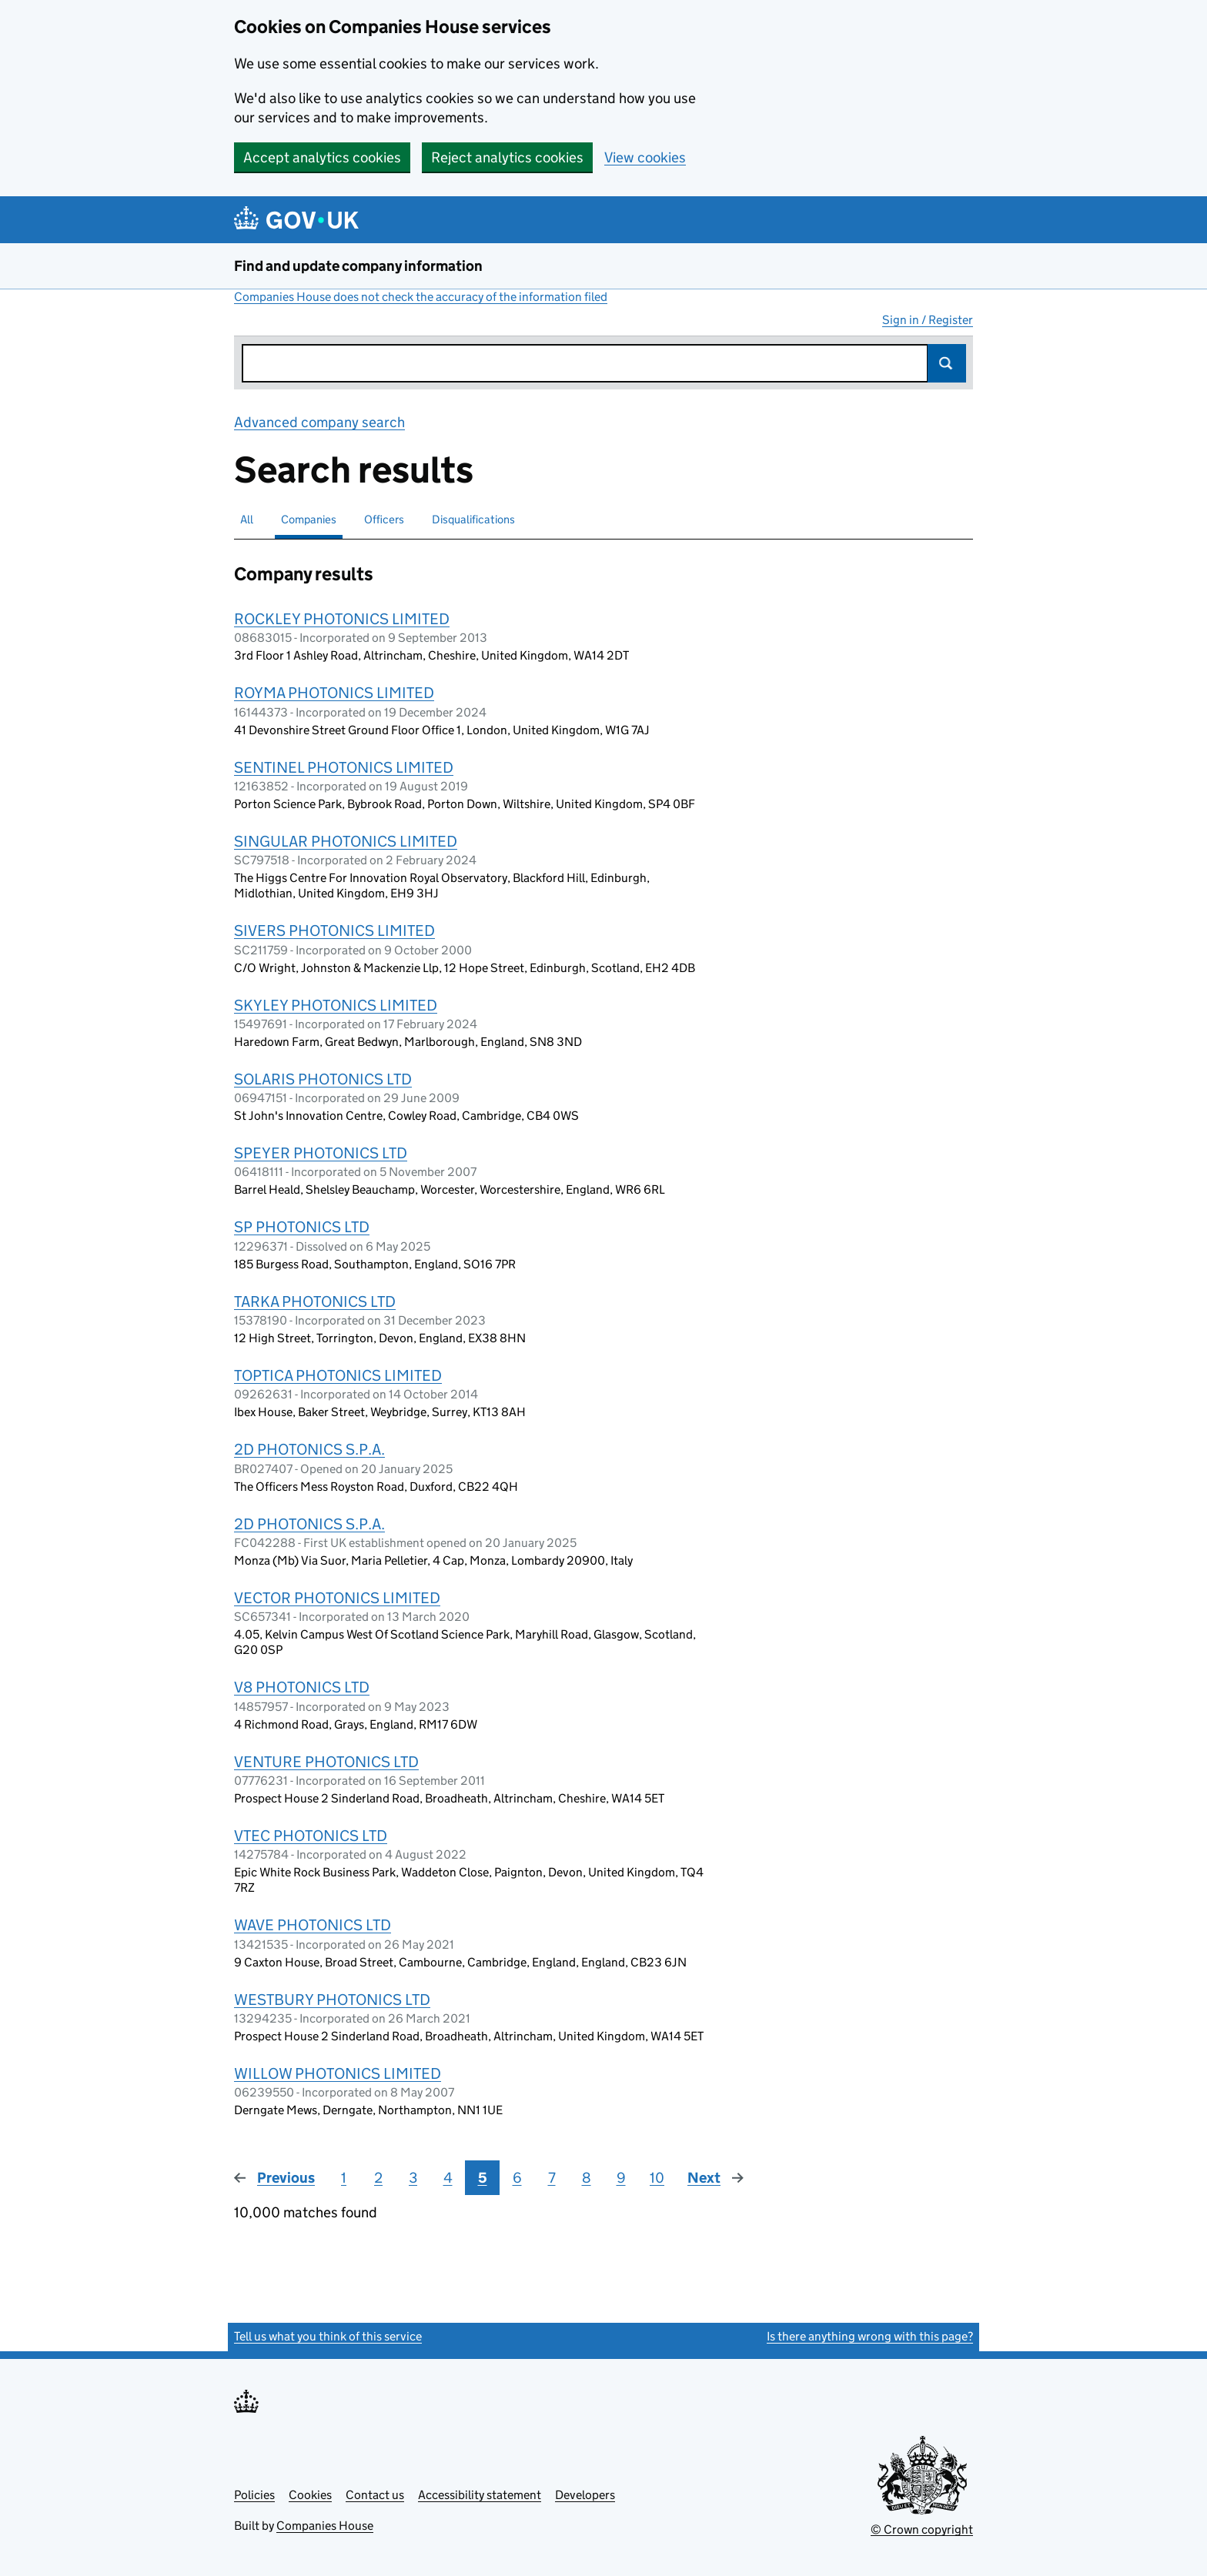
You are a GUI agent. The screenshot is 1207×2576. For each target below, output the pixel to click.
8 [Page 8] (586, 2178)
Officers (384, 519)
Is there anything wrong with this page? (870, 2336)
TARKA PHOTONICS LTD (315, 1301)
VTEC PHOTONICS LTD (310, 1835)
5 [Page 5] (482, 2178)
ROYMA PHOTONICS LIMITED (334, 692)
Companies (308, 519)
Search (947, 363)
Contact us (375, 2494)
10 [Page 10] (657, 2178)
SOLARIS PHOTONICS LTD (323, 1079)
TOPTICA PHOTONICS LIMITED (338, 1375)
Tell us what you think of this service (328, 2336)
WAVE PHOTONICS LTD (312, 1925)
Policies (254, 2494)
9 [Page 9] (621, 2178)
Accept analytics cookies (322, 157)
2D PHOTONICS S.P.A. (309, 1449)
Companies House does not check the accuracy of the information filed (420, 296)
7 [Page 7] (552, 2178)
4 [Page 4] (448, 2178)
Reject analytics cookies (507, 157)
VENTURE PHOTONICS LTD (326, 1761)
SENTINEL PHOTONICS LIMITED (343, 767)
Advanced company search (319, 422)
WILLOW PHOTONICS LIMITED (337, 2073)
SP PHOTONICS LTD (301, 1227)
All (246, 519)
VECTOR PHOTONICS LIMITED (337, 1598)
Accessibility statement (479, 2494)
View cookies (645, 157)
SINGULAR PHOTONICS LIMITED (345, 841)
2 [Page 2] (378, 2178)
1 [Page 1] (343, 2178)
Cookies (310, 2494)
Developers (585, 2494)
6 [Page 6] (517, 2178)
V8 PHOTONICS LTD (301, 1687)
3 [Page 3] (413, 2178)
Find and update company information (358, 266)
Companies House (324, 2525)
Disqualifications (473, 519)
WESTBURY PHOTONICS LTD (332, 1999)
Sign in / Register (927, 319)
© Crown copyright (922, 2529)
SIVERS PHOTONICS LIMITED (334, 930)
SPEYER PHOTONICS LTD (320, 1153)
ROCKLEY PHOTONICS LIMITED (342, 619)
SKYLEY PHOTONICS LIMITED (335, 1005)
